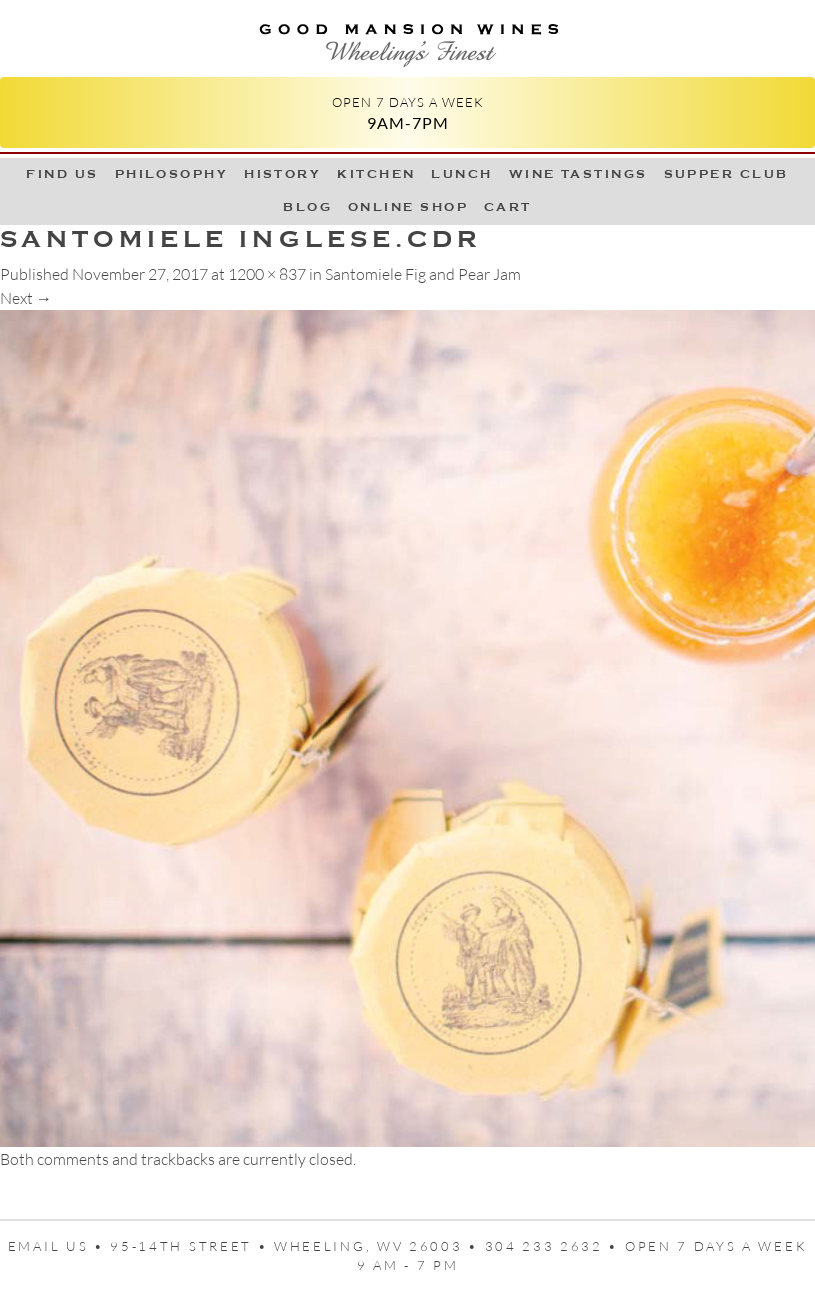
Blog (307, 207)
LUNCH (461, 174)
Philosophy (172, 174)
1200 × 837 (267, 274)
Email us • (59, 1246)
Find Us (62, 174)
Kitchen (376, 174)
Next (26, 298)
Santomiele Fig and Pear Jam (423, 274)
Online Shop (408, 207)
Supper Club (726, 174)
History (282, 174)
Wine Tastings (578, 174)
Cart (508, 207)
